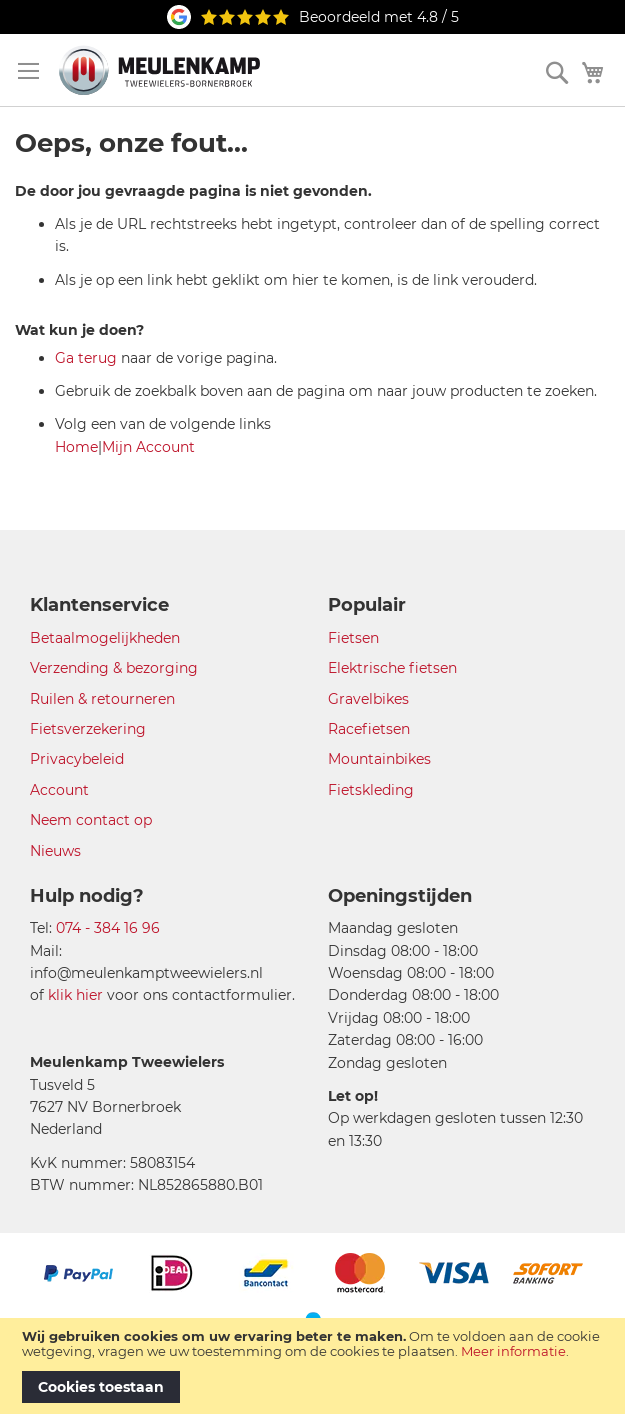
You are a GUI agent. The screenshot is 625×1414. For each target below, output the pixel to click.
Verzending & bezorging (114, 668)
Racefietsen (369, 729)
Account (59, 790)
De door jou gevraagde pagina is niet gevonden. (193, 191)
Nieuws (55, 851)
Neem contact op (91, 820)
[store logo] (159, 70)
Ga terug (86, 358)
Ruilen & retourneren (102, 699)
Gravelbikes (368, 699)
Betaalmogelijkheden (105, 638)
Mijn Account (148, 447)
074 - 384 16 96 (108, 928)
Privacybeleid (77, 759)
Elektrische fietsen (392, 668)
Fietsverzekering (88, 729)
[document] (312, 1366)
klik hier (75, 995)
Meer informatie (513, 1351)
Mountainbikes (379, 759)
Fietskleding (371, 790)
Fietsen (353, 638)
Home (76, 447)
